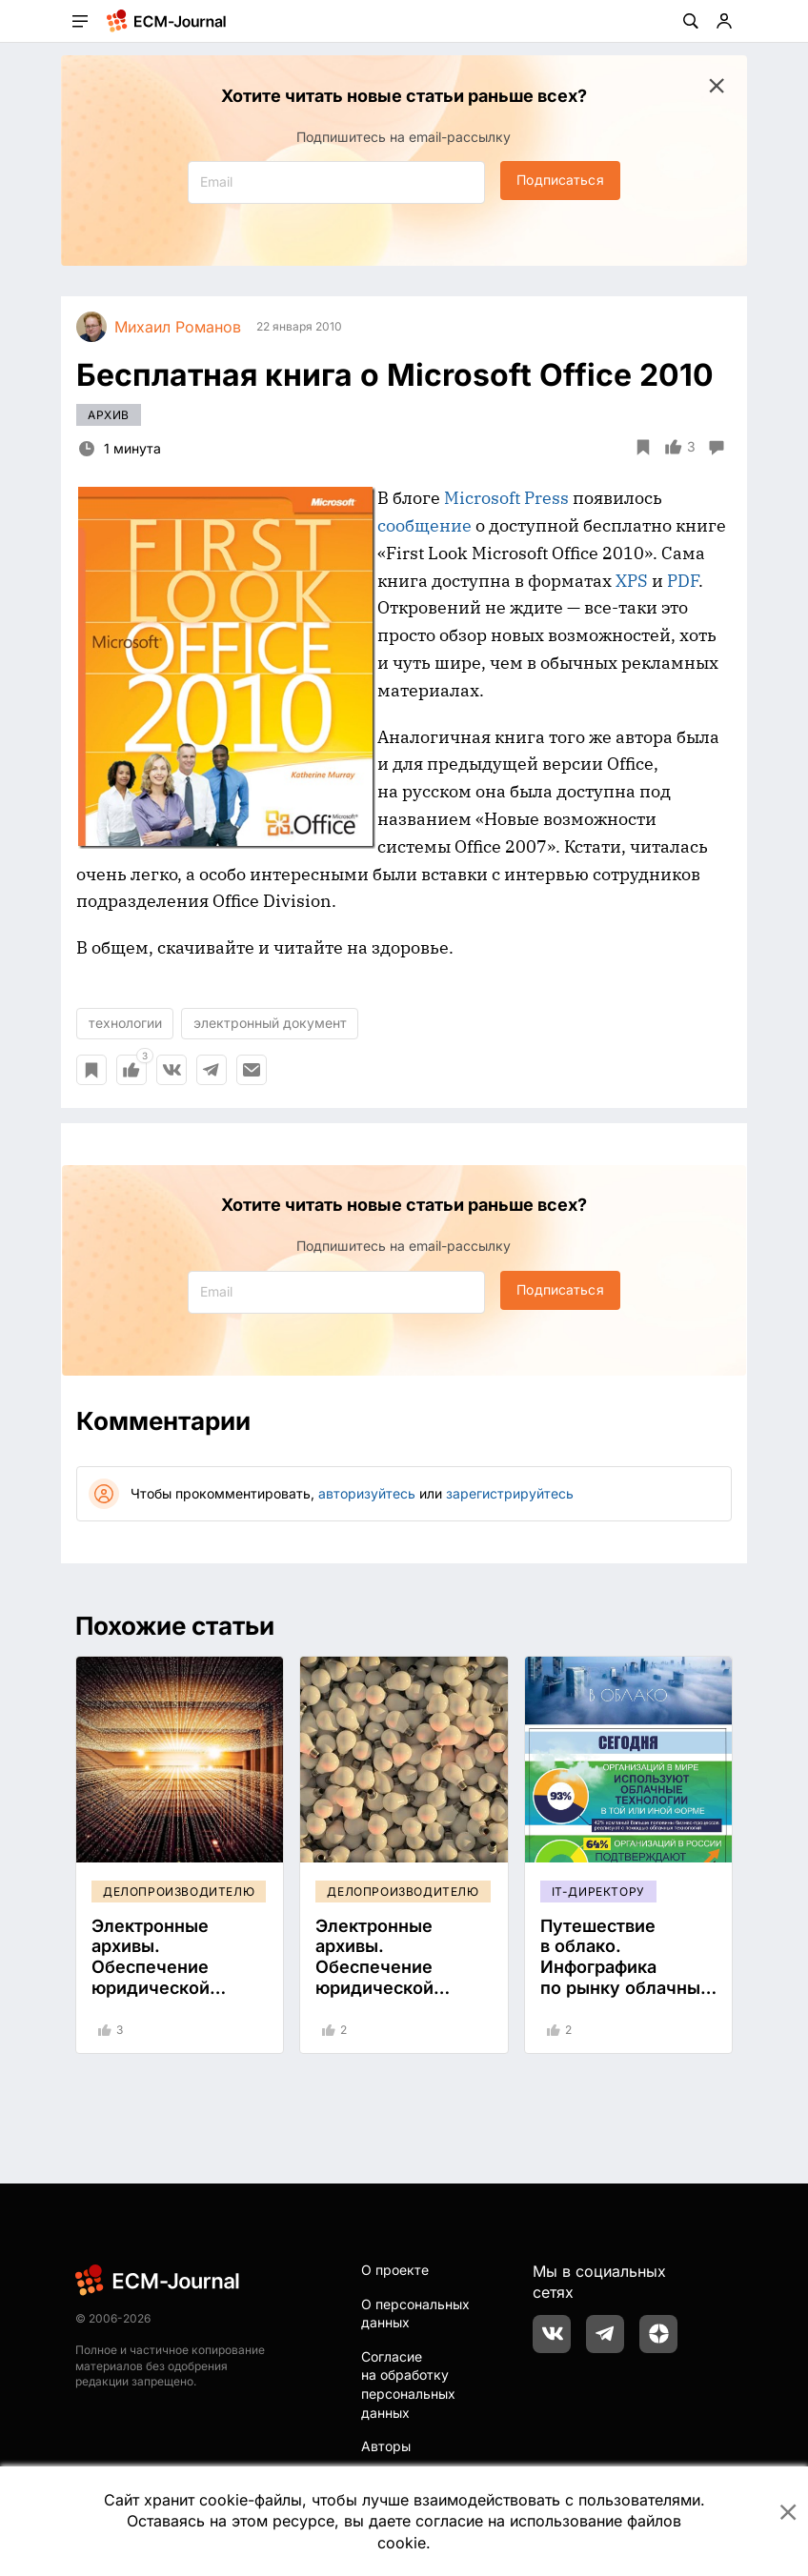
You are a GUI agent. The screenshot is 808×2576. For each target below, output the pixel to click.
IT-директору (598, 1891)
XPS (632, 581)
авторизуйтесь (366, 1493)
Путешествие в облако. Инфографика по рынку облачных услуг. (625, 1967)
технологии (125, 1023)
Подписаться (559, 179)
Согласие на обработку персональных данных (408, 2384)
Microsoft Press (506, 498)
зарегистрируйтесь (510, 1493)
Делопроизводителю (178, 1891)
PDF (682, 581)
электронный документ (270, 1023)
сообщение (424, 525)
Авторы (386, 2446)
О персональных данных (415, 2313)
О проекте (395, 2270)
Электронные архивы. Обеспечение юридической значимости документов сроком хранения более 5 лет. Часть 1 (178, 1998)
